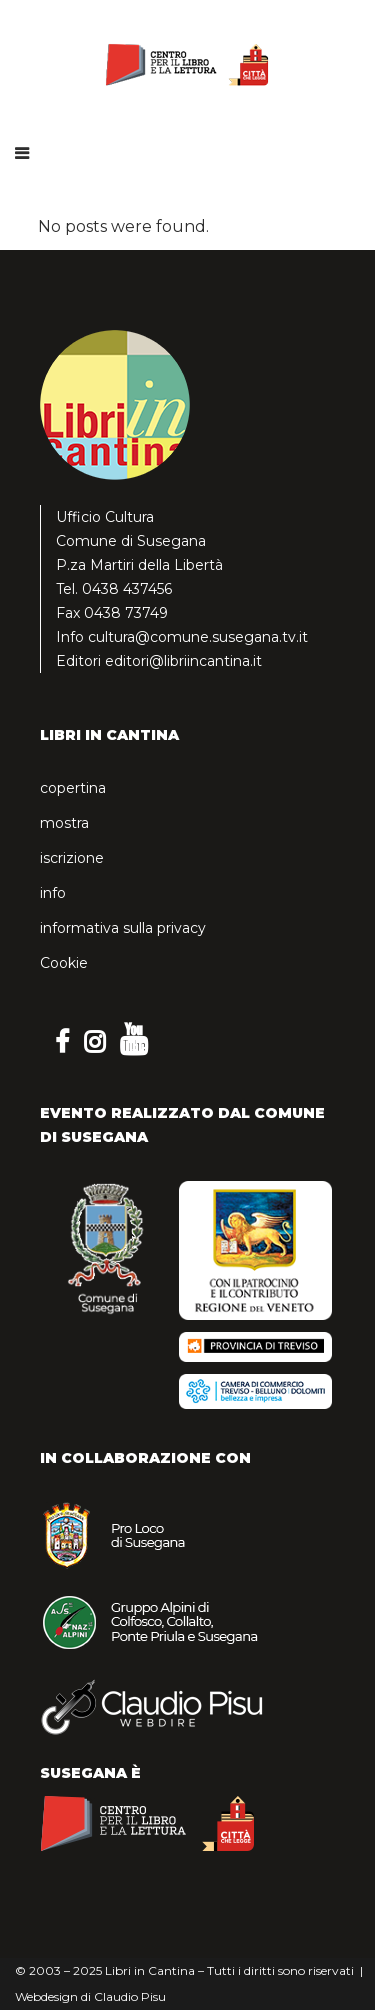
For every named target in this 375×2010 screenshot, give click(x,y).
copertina (73, 788)
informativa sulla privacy (123, 928)
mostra (64, 823)
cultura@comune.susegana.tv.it (198, 637)
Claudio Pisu (130, 1996)
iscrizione (72, 858)
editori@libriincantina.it (183, 661)
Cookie (64, 963)
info (53, 893)
